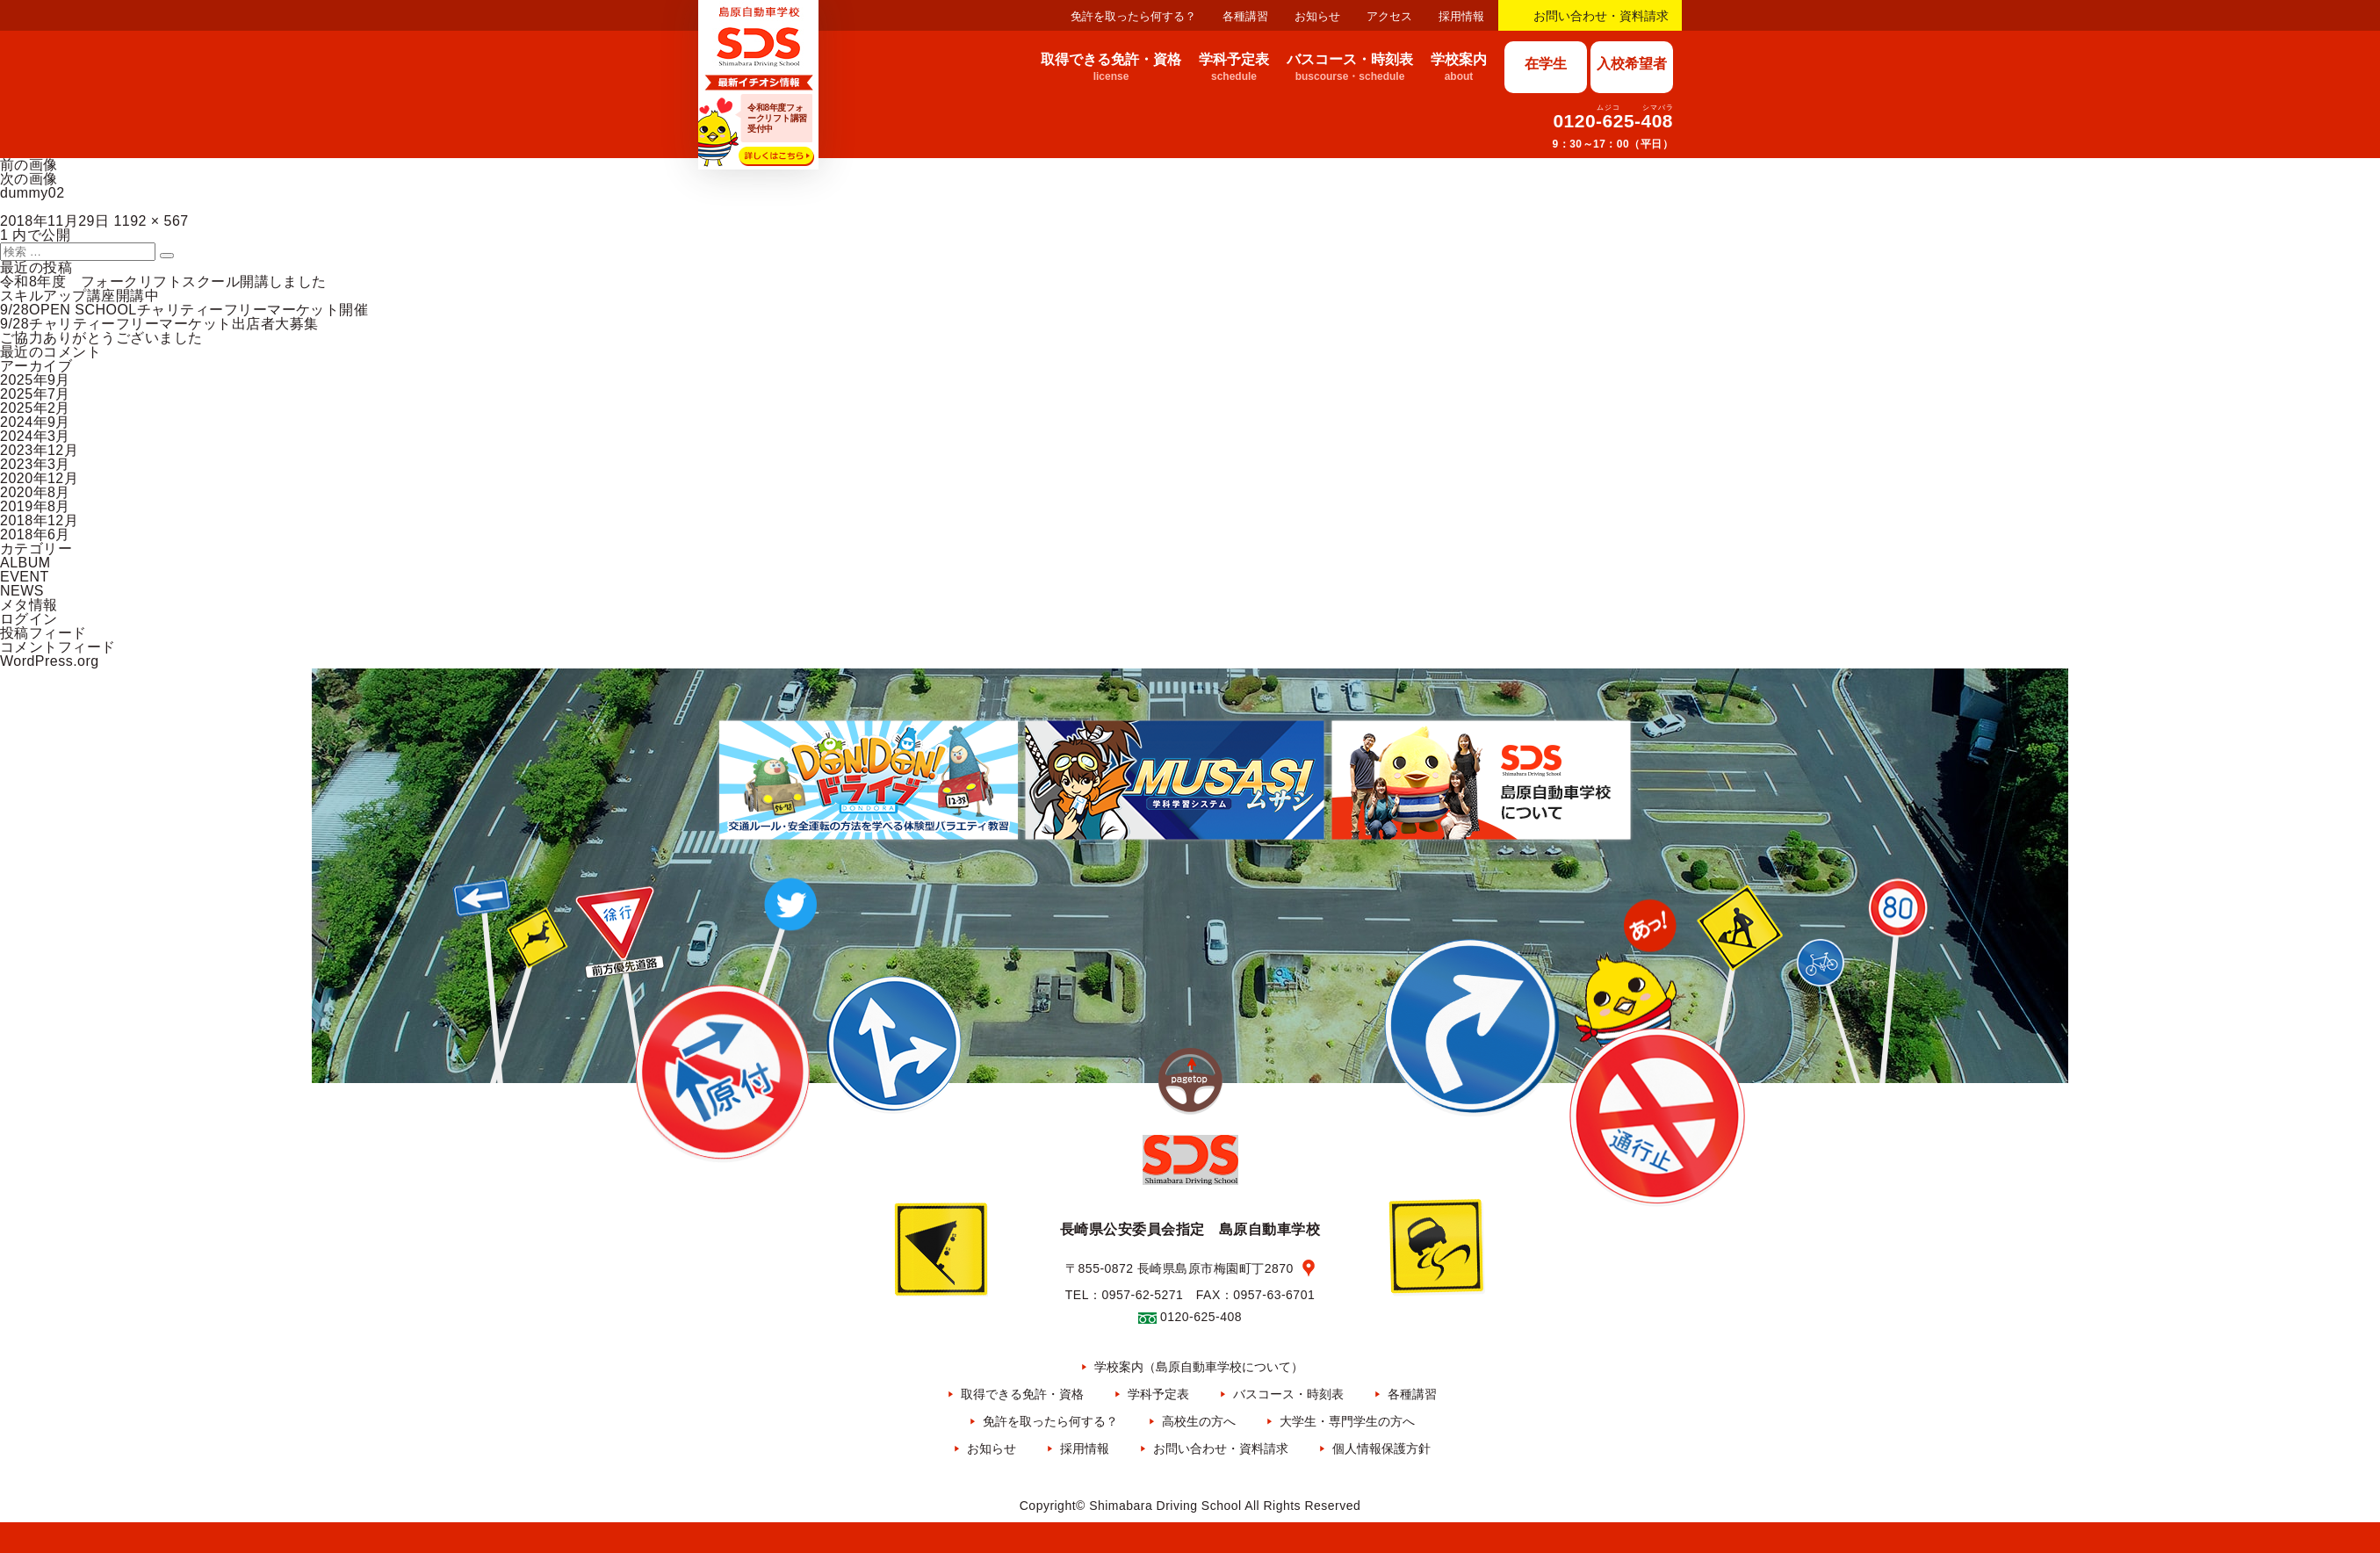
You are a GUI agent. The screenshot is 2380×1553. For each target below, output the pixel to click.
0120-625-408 (1613, 121)
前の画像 (29, 164)
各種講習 (1245, 16)
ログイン (29, 618)
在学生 (1546, 63)
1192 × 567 (150, 220)
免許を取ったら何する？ (1133, 16)
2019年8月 (35, 506)
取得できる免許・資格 (1022, 1394)
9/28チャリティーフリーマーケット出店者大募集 (159, 323)
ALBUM (25, 562)
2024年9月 (35, 422)
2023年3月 (35, 464)
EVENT (24, 576)
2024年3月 (35, 436)
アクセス (1389, 16)
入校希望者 (1632, 63)
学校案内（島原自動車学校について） (1198, 1367)
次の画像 (29, 178)
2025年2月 (35, 408)
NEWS (22, 590)
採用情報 (1461, 16)
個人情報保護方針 (1381, 1448)
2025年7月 (35, 393)
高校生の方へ (1199, 1421)
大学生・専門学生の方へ (1347, 1421)
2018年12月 (39, 520)
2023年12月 (39, 450)
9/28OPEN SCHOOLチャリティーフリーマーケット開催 (184, 309)
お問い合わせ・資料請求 (1601, 16)
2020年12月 (39, 478)
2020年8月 (35, 492)
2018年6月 (35, 534)
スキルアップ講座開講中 (79, 295)
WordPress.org (49, 661)
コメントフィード (58, 646)
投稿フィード (43, 632)
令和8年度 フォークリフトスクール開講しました (163, 281)
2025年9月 (35, 379)
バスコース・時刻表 (1288, 1394)
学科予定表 (1158, 1394)
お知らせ (1317, 16)
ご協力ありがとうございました (101, 337)
